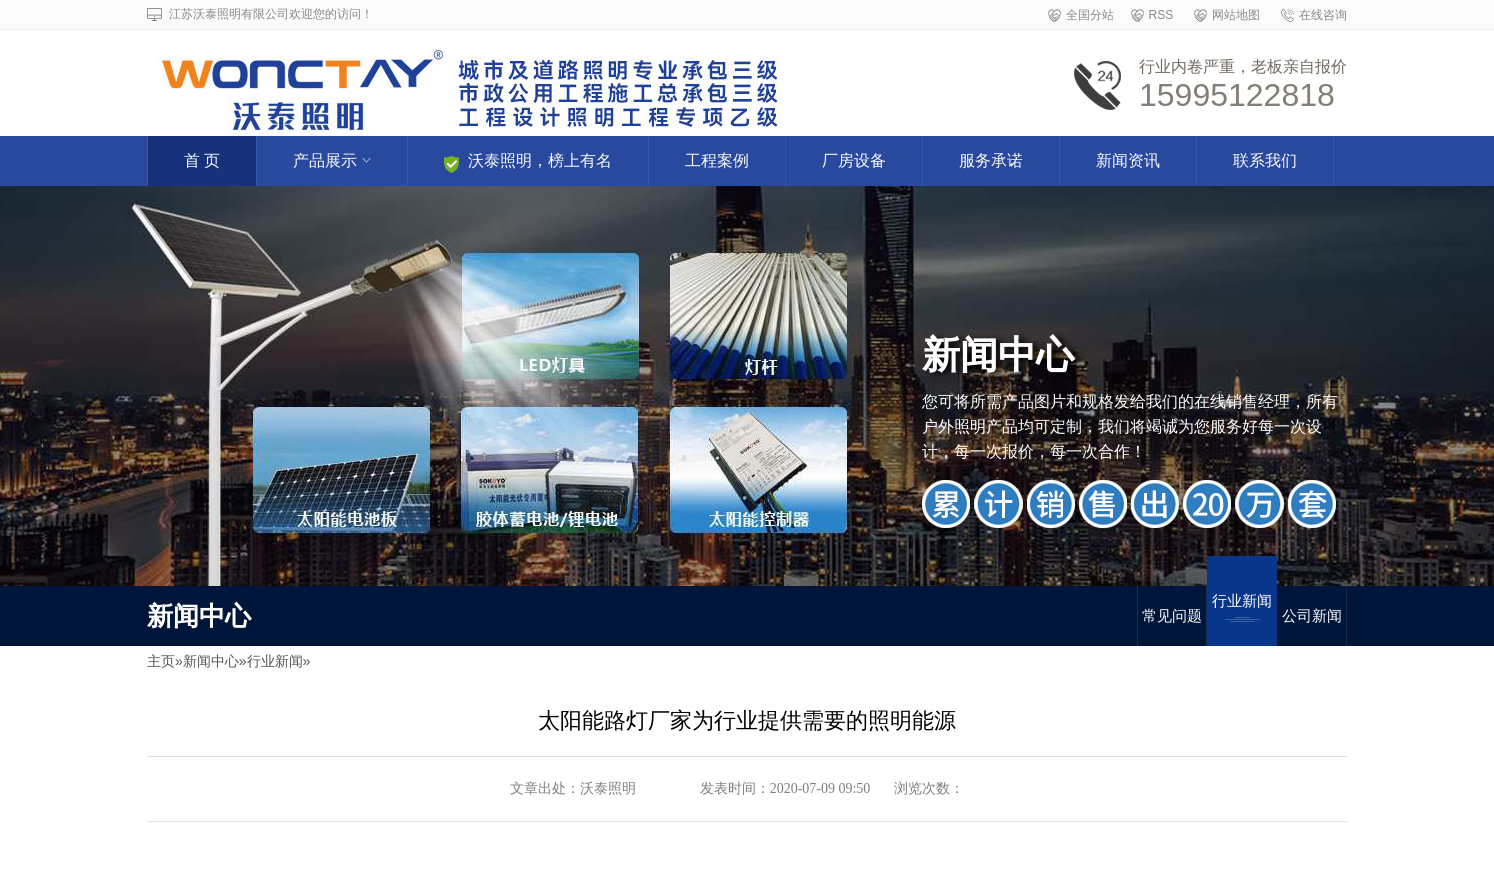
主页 (161, 661)
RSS (1161, 15)
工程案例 (717, 160)
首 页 (202, 160)
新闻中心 (211, 661)
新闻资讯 (1128, 160)
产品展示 (332, 160)
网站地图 (1236, 15)
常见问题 (1172, 615)
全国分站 (1090, 15)
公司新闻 (1312, 615)
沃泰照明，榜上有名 (528, 162)
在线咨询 (1323, 15)
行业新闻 (1242, 607)
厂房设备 (854, 160)
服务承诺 (991, 160)
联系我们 (1265, 160)
